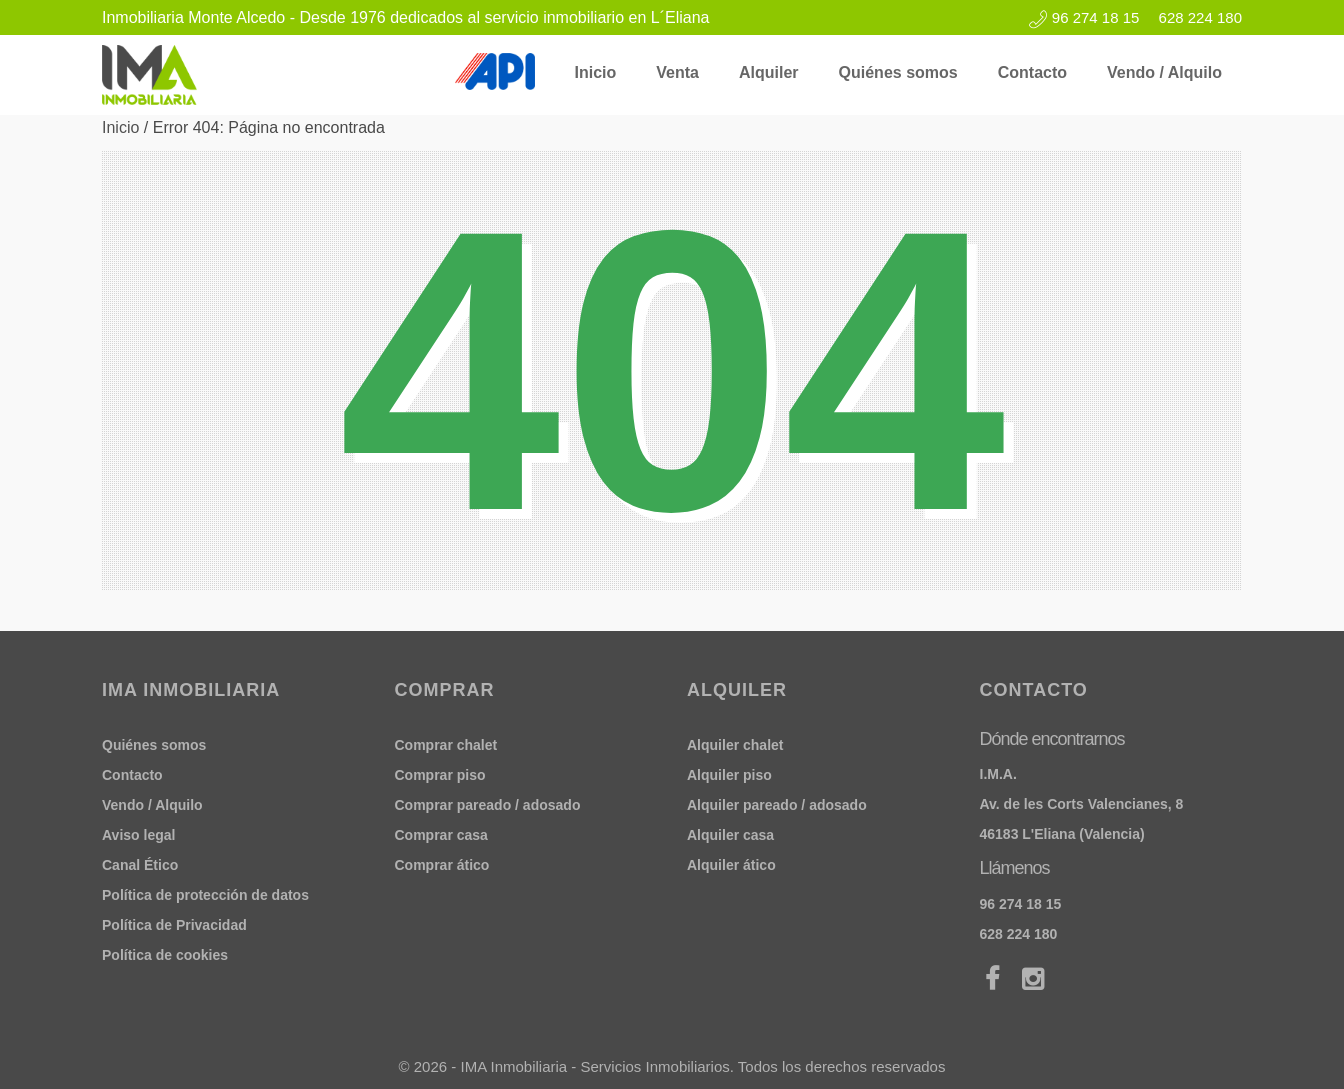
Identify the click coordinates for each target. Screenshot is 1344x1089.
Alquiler (769, 72)
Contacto (1032, 72)
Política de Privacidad (174, 925)
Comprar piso (440, 775)
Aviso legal (138, 835)
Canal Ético (140, 865)
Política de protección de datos (205, 895)
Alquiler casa (730, 835)
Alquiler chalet (735, 745)
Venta (677, 72)
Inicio (596, 72)
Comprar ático (442, 865)
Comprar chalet (446, 745)
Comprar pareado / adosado (488, 805)
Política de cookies (165, 955)
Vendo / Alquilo (1164, 72)
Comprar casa (441, 835)
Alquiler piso (729, 775)
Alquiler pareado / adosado (777, 805)
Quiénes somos (898, 72)
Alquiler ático (731, 865)
